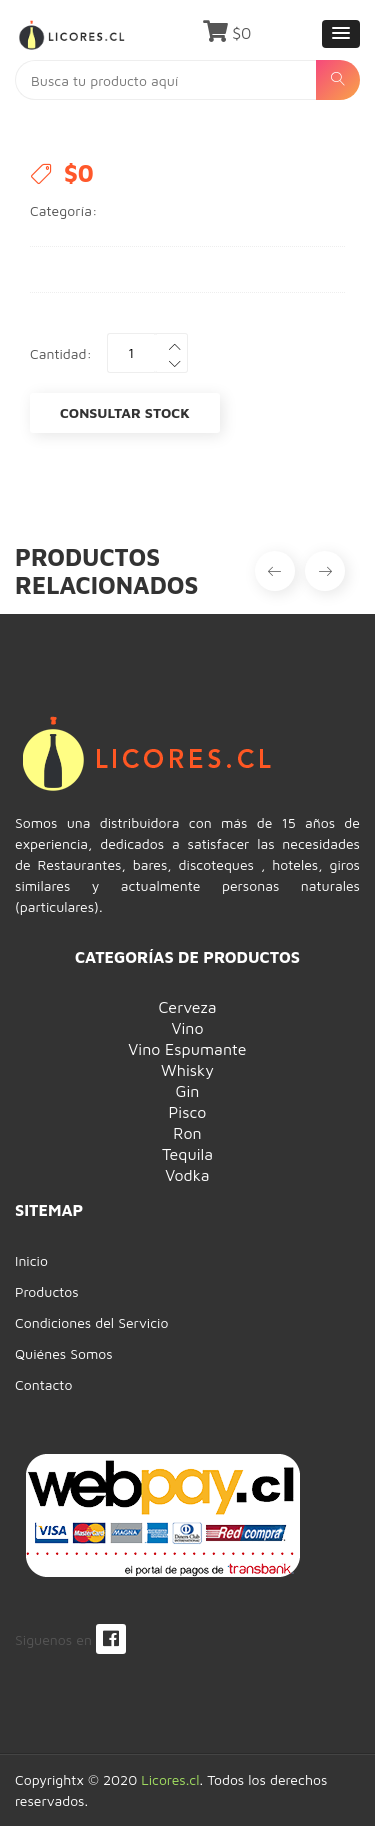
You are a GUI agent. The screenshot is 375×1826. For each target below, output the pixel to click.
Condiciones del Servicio (91, 1322)
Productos (47, 1291)
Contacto (43, 1384)
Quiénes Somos (64, 1353)
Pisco (188, 1112)
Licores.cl (170, 1779)
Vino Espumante (187, 1049)
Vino (187, 1028)
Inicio (31, 1260)
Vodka (187, 1175)
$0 (227, 33)
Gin (188, 1091)
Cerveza (187, 1007)
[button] (341, 34)
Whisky (187, 1070)
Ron (187, 1133)
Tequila (187, 1154)
